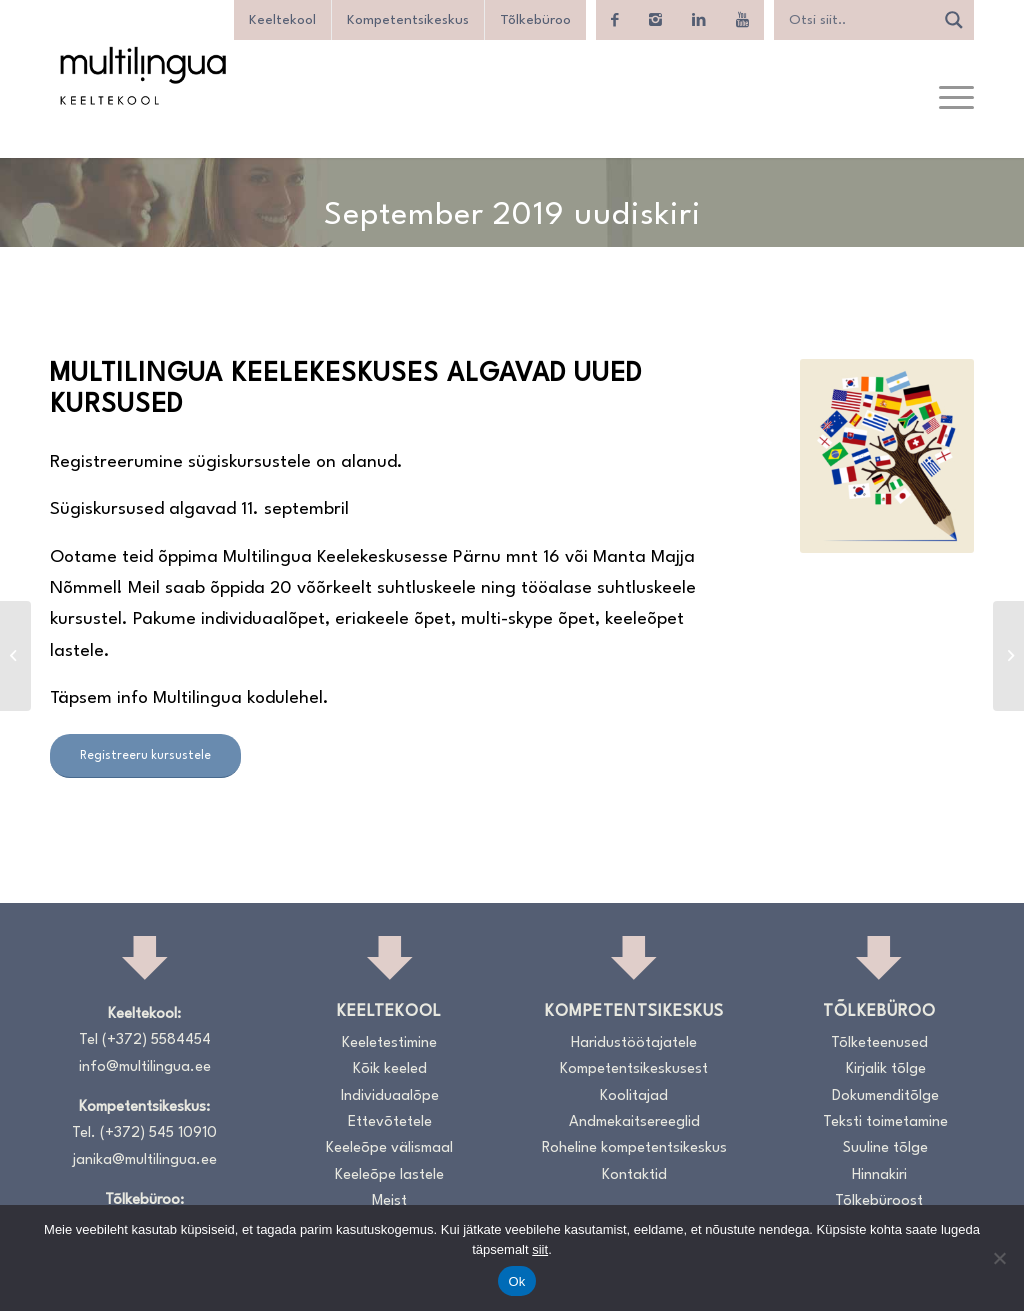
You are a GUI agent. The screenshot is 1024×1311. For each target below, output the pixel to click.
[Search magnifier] (954, 20)
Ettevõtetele (390, 1122)
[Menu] (950, 99)
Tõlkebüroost (879, 1201)
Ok (516, 1281)
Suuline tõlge (885, 1148)
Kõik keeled (390, 1069)
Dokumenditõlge (885, 1096)
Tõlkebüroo (535, 20)
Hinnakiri (879, 1175)
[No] (999, 1258)
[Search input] (859, 20)
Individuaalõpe (390, 1096)
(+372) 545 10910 (158, 1133)
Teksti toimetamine (885, 1122)
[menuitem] (950, 99)
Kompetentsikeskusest (634, 1069)
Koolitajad (634, 1096)
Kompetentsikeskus (408, 20)
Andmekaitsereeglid (634, 1122)
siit (540, 1249)
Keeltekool (282, 20)
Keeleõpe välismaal (389, 1148)
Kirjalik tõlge (886, 1069)
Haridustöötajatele (634, 1043)
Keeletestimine (389, 1043)
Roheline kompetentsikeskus (634, 1148)
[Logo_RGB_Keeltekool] (142, 75)
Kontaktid (634, 1175)
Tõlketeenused (879, 1043)
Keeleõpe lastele (389, 1175)
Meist (389, 1201)
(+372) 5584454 (156, 1040)
